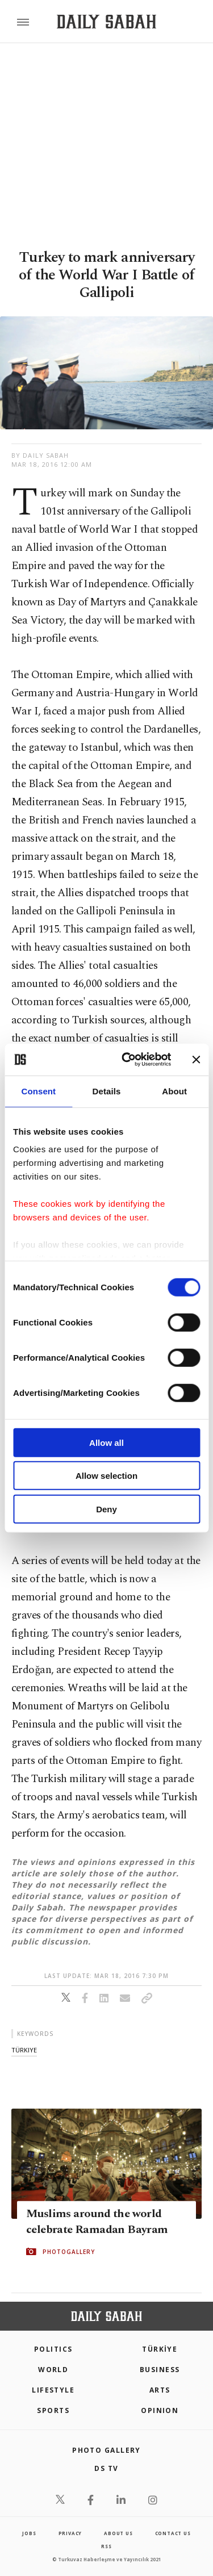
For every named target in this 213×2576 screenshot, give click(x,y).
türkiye (24, 2050)
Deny (106, 1508)
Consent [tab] (38, 1090)
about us (118, 2533)
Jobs (29, 2533)
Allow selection (106, 1476)
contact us (173, 2533)
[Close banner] (196, 1060)
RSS (106, 2546)
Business (160, 2369)
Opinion (159, 2410)
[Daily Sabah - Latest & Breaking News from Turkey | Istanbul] (106, 22)
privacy (70, 2533)
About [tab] (174, 1090)
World (53, 2369)
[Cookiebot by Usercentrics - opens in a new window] (127, 1059)
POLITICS (53, 2349)
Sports (53, 2410)
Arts (159, 2390)
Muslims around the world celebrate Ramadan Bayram (97, 2221)
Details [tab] (107, 1090)
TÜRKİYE (159, 2349)
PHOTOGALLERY (69, 2252)
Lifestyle (53, 2390)
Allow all (106, 1442)
